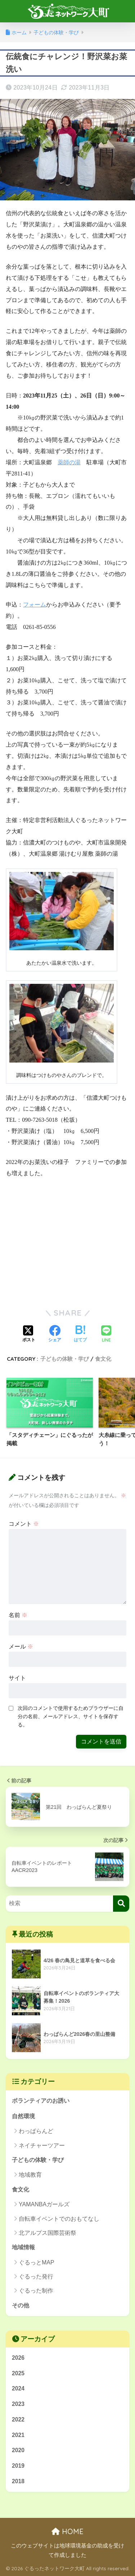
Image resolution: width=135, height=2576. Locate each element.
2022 (18, 2419)
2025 (18, 2373)
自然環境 (23, 2116)
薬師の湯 (69, 462)
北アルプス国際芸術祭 (47, 2233)
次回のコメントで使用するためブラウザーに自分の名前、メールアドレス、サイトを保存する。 (70, 1716)
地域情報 (23, 2247)
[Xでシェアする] (28, 1334)
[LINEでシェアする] (106, 1335)
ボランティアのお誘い (40, 2101)
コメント (24, 1524)
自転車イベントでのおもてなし (59, 2219)
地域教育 (30, 2175)
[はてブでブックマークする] (80, 1334)
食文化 (103, 1358)
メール (21, 1646)
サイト (17, 1678)
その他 (20, 2305)
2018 (18, 2481)
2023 (18, 2404)
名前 (18, 1615)
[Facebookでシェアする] (54, 1334)
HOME (67, 2531)
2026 (18, 2358)
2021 (18, 2435)
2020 (18, 2450)
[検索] (121, 1903)
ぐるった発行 (36, 2276)
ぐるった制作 (36, 2291)
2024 (18, 2388)
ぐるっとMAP (36, 2262)
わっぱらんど (36, 2131)
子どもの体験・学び (64, 1358)
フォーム (34, 604)
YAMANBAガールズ (44, 2204)
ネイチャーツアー (42, 2145)
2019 (18, 2466)
